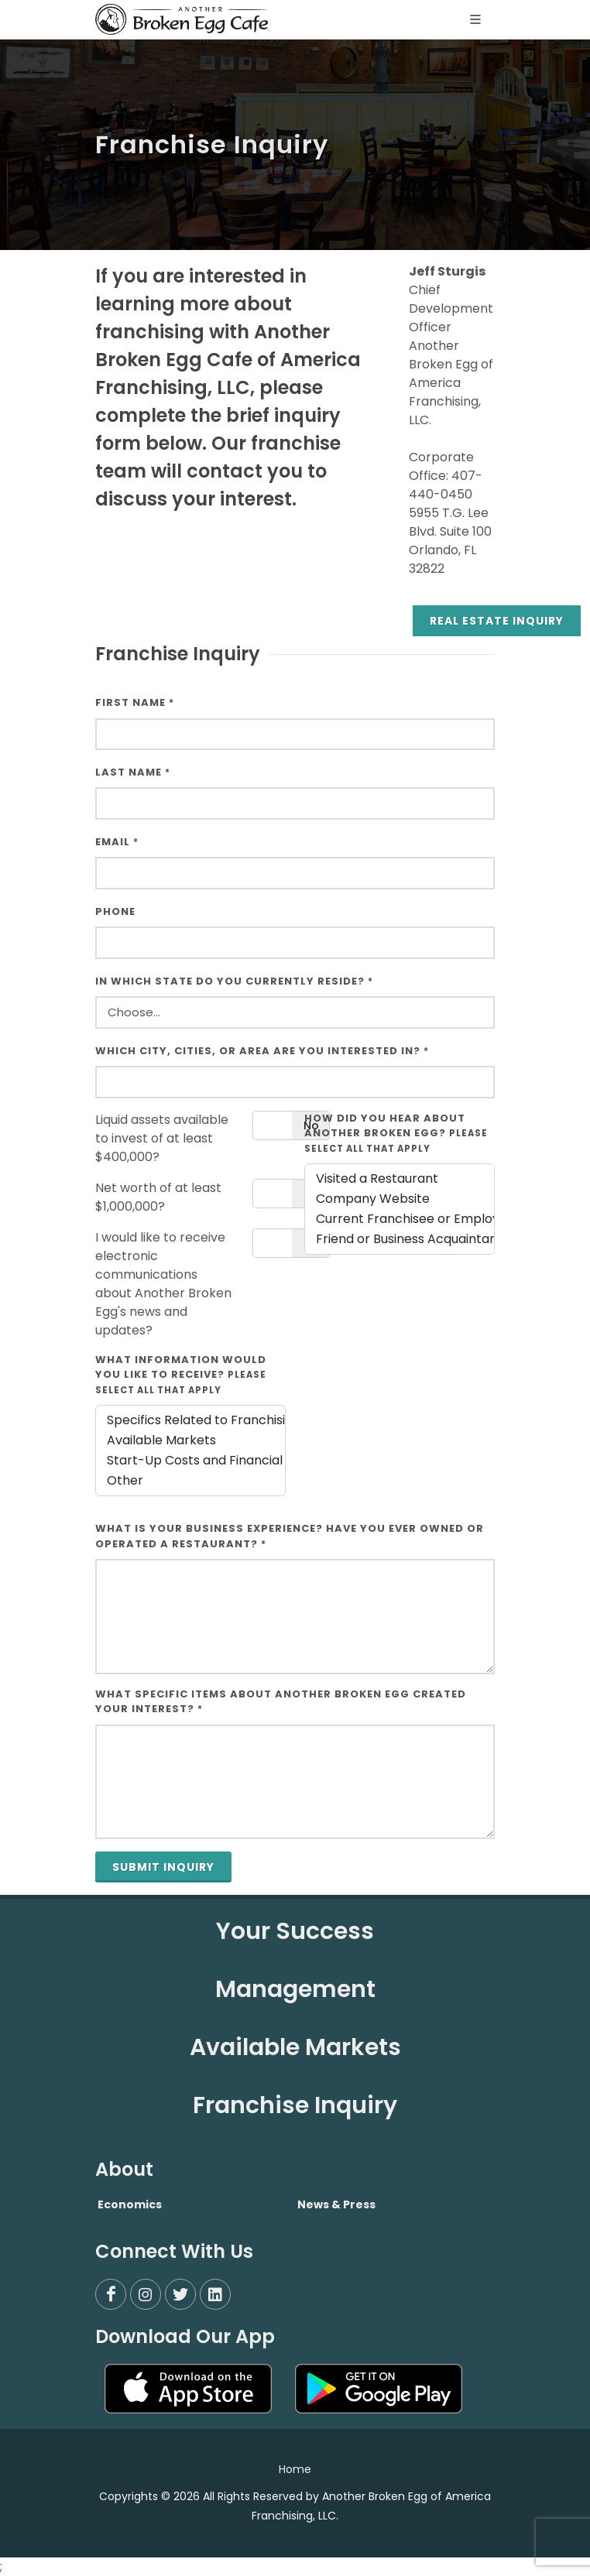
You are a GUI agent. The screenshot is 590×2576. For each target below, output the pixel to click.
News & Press (336, 2204)
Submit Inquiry (163, 1867)
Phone (115, 911)
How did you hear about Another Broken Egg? (396, 1133)
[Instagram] (145, 2294)
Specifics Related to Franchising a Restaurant (190, 1420)
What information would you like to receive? (180, 1374)
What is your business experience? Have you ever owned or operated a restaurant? (289, 1536)
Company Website (399, 1199)
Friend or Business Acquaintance (399, 1239)
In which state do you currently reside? (234, 981)
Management (295, 1989)
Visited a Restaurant (399, 1179)
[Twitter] (180, 2294)
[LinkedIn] (215, 2294)
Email (117, 841)
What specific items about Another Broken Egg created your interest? (280, 1702)
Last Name (132, 772)
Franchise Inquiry (295, 2105)
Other (190, 1481)
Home (295, 2469)
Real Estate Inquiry (497, 621)
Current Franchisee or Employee (399, 1219)
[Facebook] (110, 2294)
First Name (134, 702)
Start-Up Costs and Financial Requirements (190, 1461)
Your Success (295, 1931)
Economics (130, 2204)
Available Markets (190, 1440)
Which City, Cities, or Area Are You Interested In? (262, 1050)
